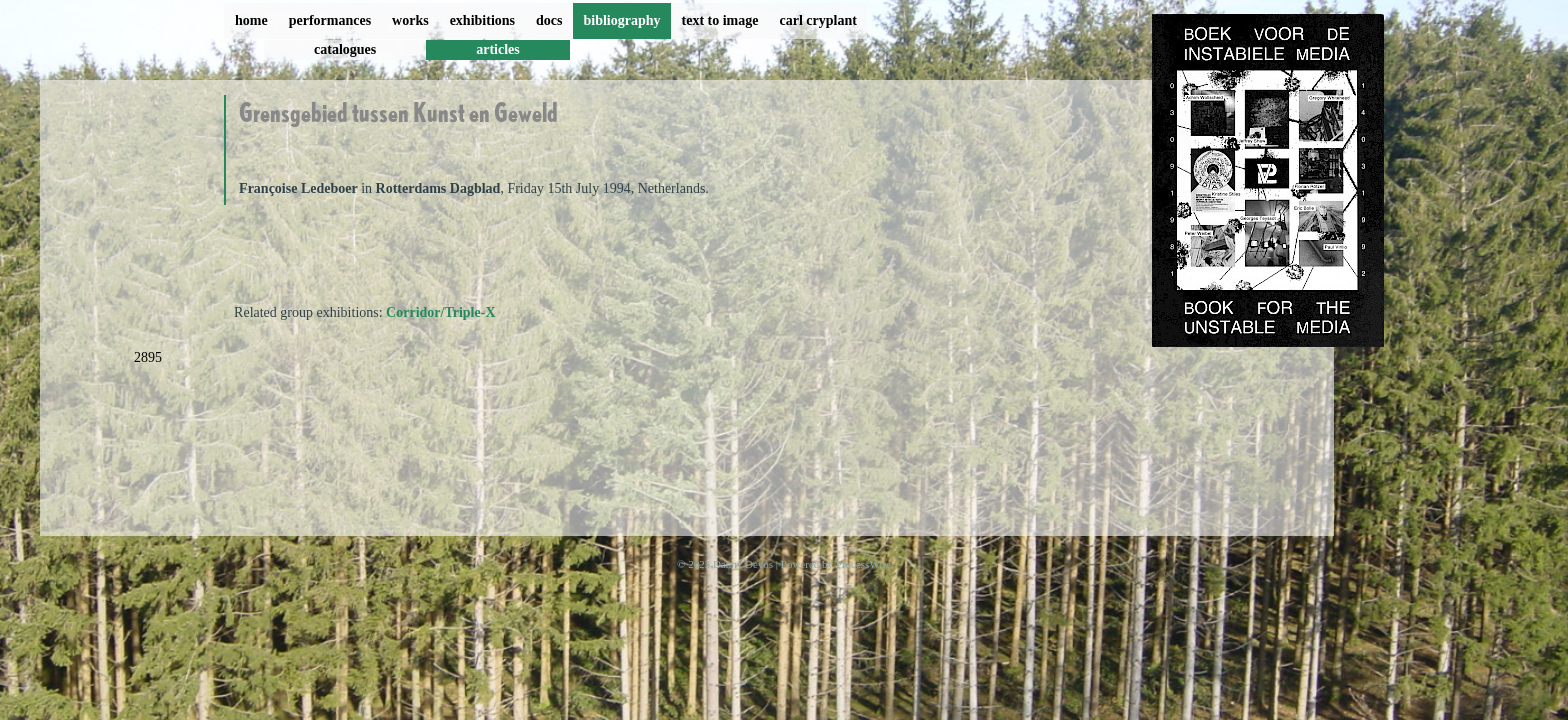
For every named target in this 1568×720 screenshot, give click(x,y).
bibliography (621, 20)
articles (498, 49)
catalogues (345, 49)
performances (330, 20)
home (251, 20)
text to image (720, 20)
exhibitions (482, 20)
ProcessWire (863, 564)
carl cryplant (817, 20)
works (410, 20)
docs (549, 20)
